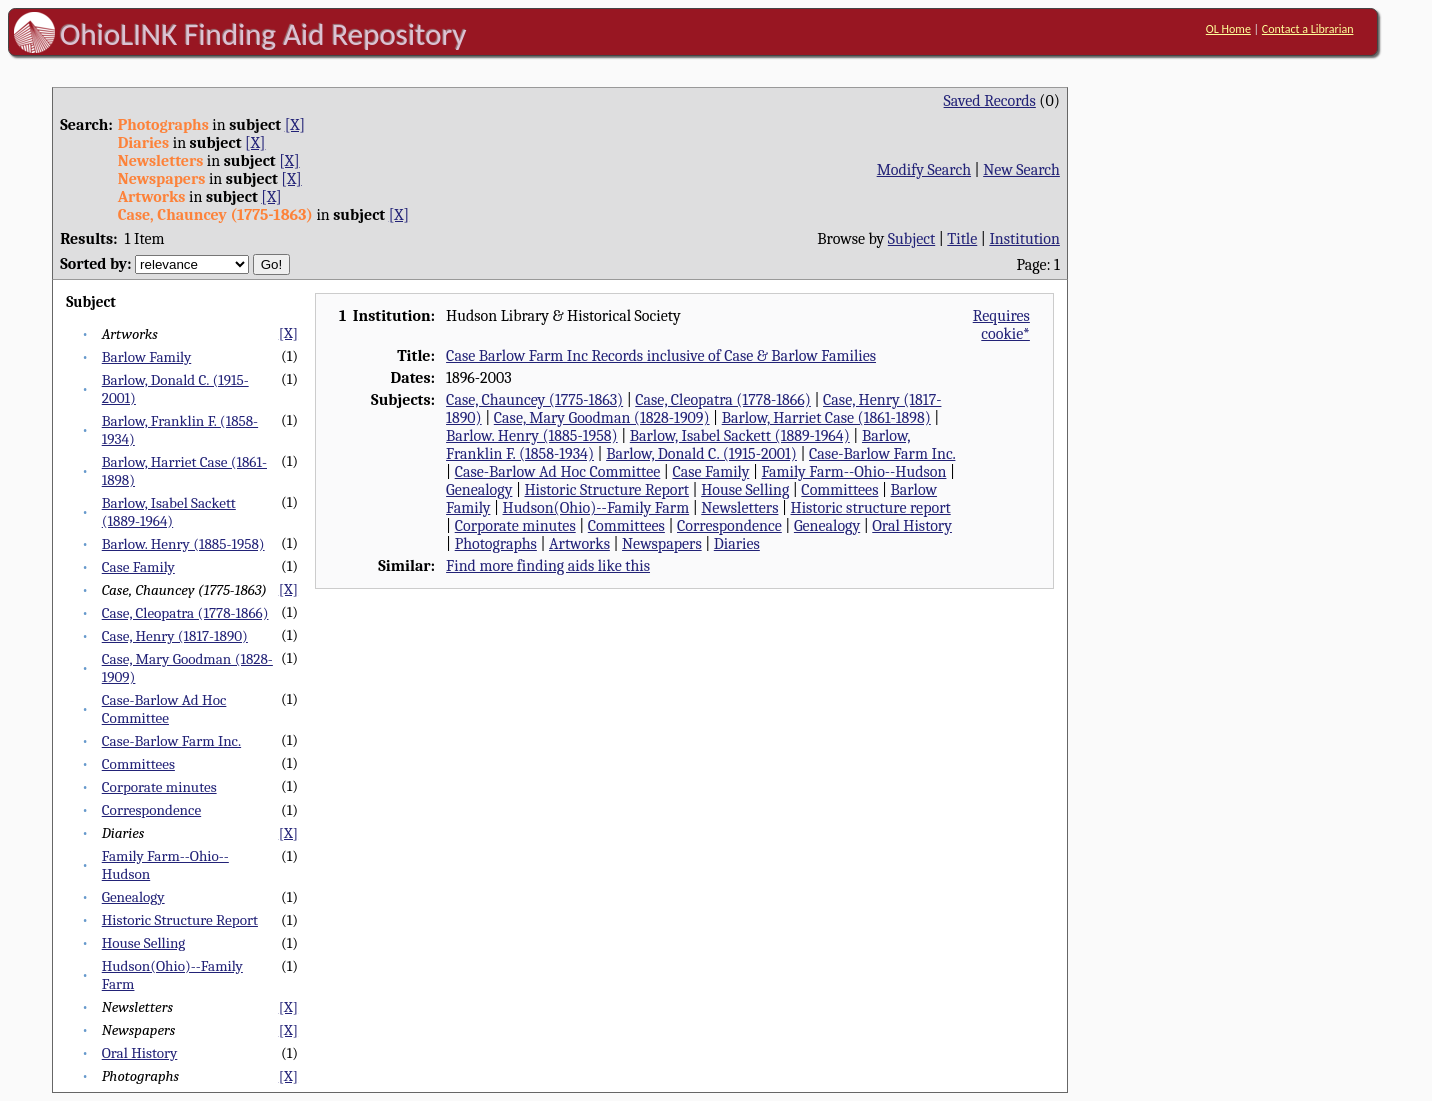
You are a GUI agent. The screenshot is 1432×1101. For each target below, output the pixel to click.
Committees (138, 764)
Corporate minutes (159, 787)
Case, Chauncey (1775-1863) (534, 400)
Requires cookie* (1001, 325)
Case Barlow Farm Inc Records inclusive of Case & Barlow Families (661, 356)
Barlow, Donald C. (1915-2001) (701, 454)
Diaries (737, 544)
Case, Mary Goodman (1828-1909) (602, 418)
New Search (1021, 170)
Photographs (496, 544)
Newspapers (662, 544)
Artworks (579, 544)
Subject (911, 239)
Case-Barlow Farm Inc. (171, 741)
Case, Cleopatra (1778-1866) (185, 613)
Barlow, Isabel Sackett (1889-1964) (169, 512)
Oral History (140, 1053)
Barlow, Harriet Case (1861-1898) (826, 418)
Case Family (138, 567)
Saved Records (990, 101)
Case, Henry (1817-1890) (175, 636)
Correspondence (151, 810)
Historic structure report (871, 508)
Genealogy (133, 897)
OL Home (1228, 29)
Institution (1024, 239)
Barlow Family (147, 357)
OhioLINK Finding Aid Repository (263, 34)
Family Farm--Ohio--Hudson (853, 472)
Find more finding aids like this (548, 566)
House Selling (144, 943)
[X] (295, 125)
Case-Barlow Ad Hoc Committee (164, 709)
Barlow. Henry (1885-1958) (183, 544)
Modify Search (924, 170)
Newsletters (739, 508)
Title (962, 239)
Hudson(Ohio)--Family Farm (596, 508)
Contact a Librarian (1308, 29)
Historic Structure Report (180, 920)
